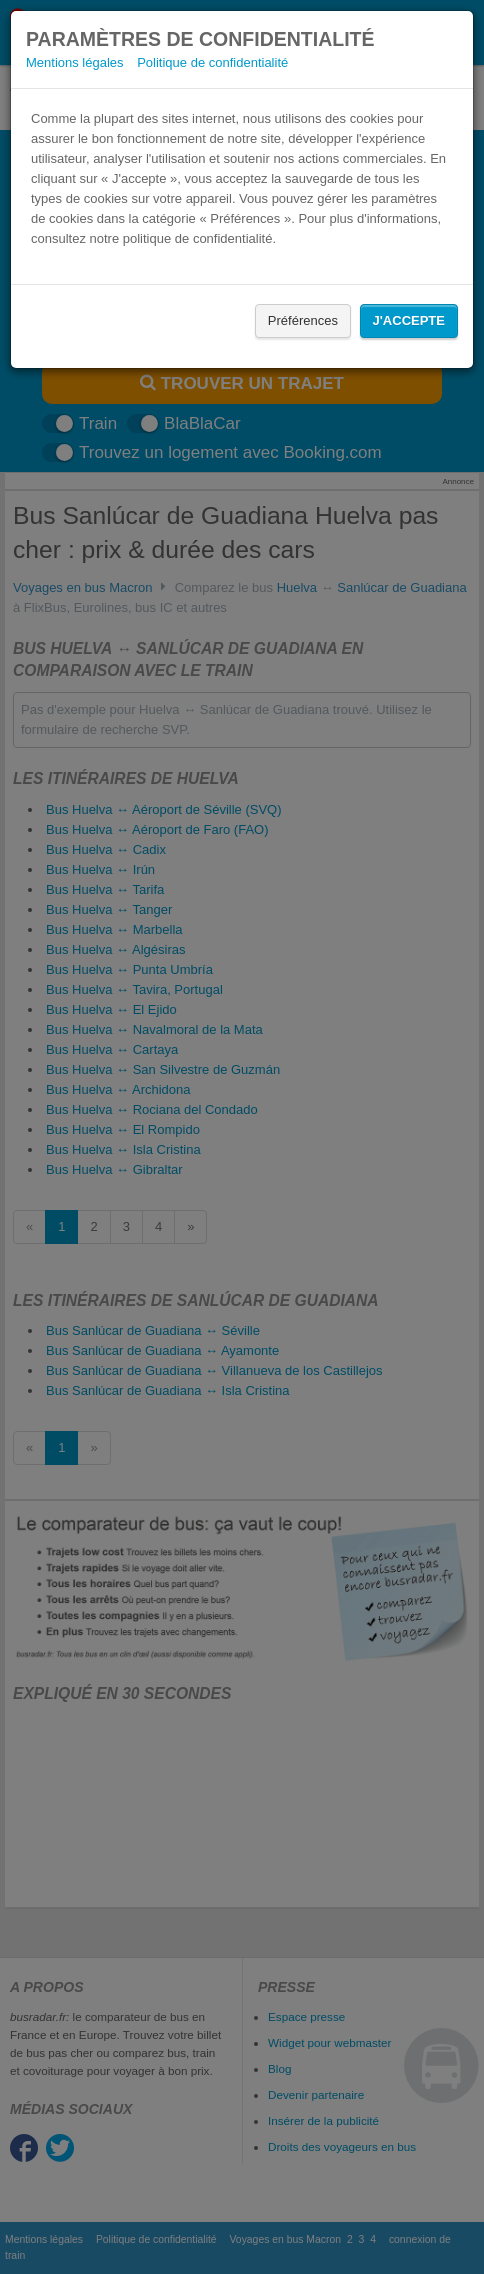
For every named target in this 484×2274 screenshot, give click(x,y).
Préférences (303, 320)
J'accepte (409, 320)
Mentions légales (75, 62)
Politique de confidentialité (212, 62)
